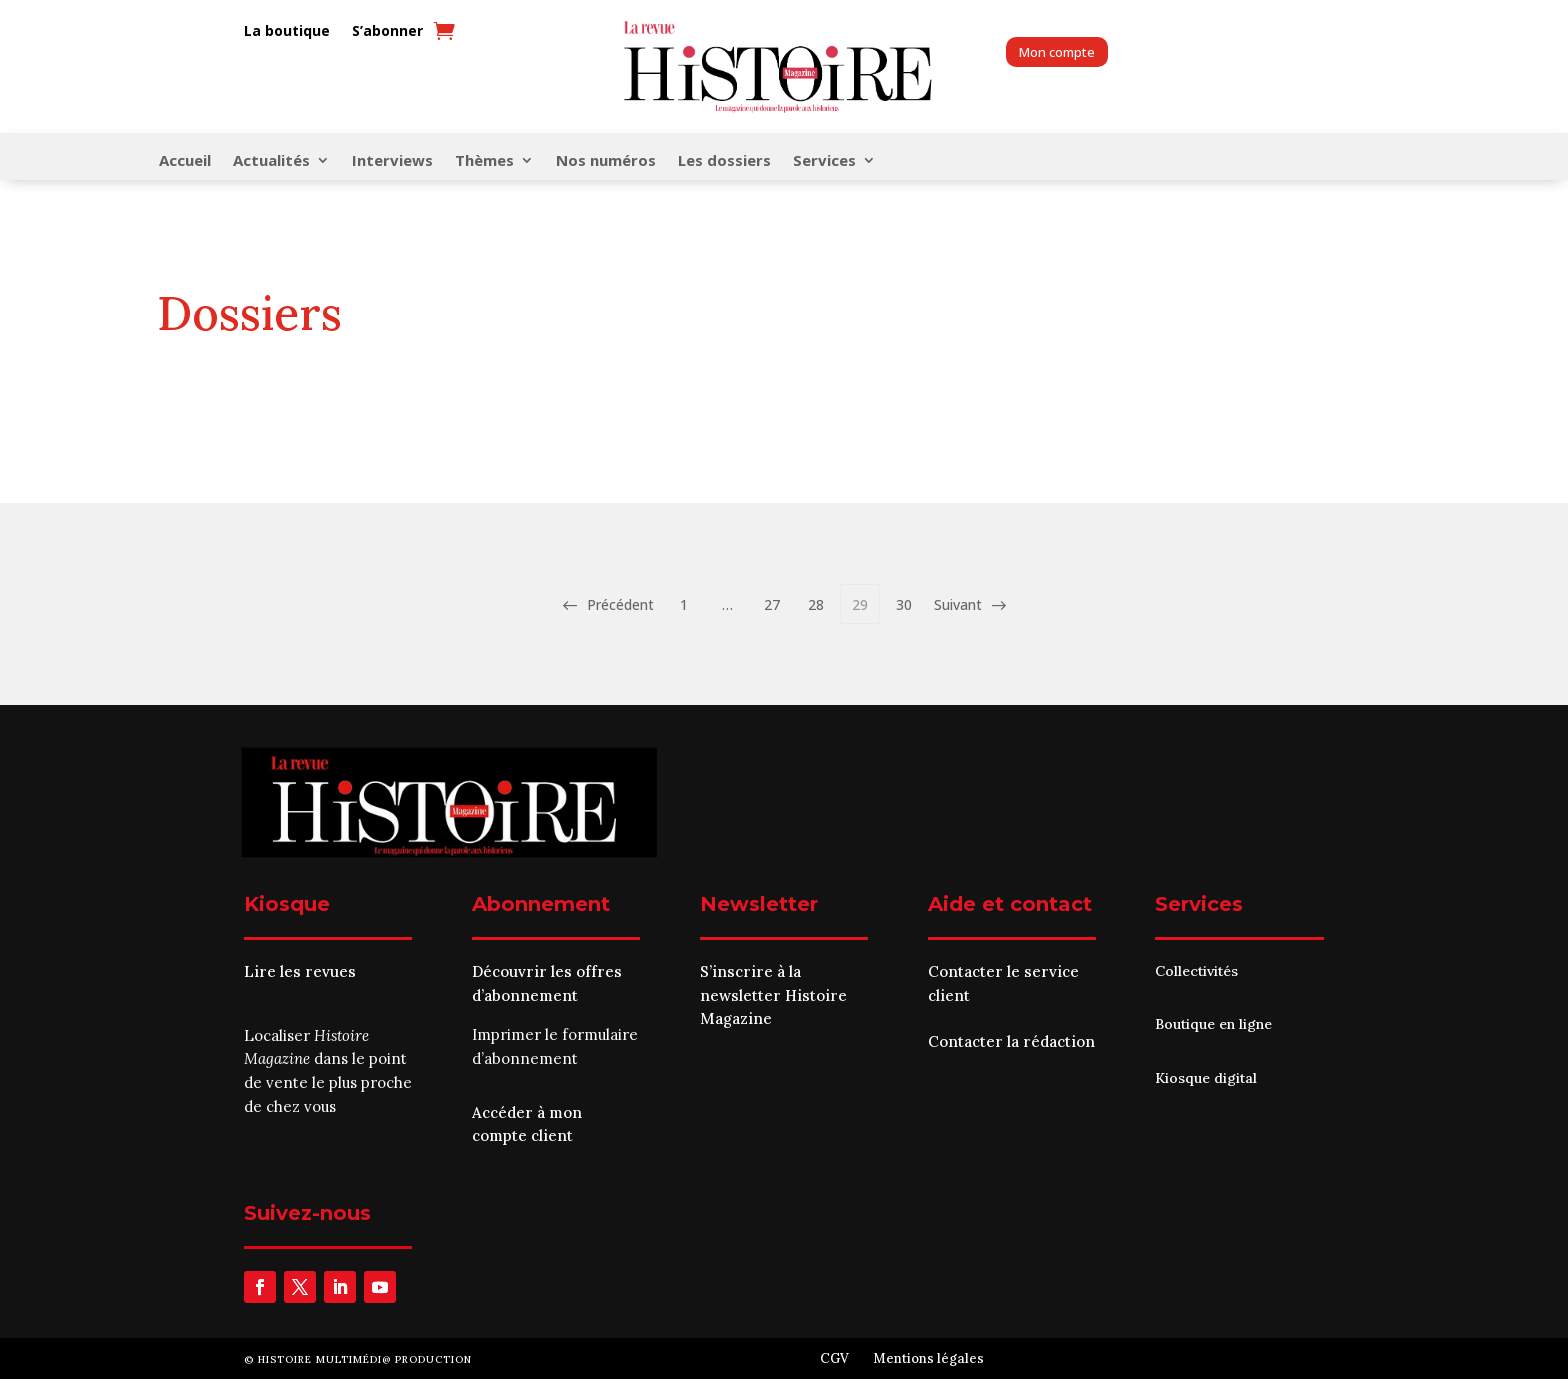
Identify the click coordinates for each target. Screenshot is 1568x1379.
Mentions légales (928, 1358)
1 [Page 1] (684, 604)
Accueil (185, 161)
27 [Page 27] (772, 604)
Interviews (392, 161)
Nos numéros (606, 161)
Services (824, 161)
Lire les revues (300, 971)
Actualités (271, 161)
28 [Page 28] (816, 604)
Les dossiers (724, 161)
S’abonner (387, 31)
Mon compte (1057, 52)
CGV (834, 1358)
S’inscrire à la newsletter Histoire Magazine (773, 995)
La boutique (287, 31)
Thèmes (484, 161)
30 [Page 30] (904, 604)
